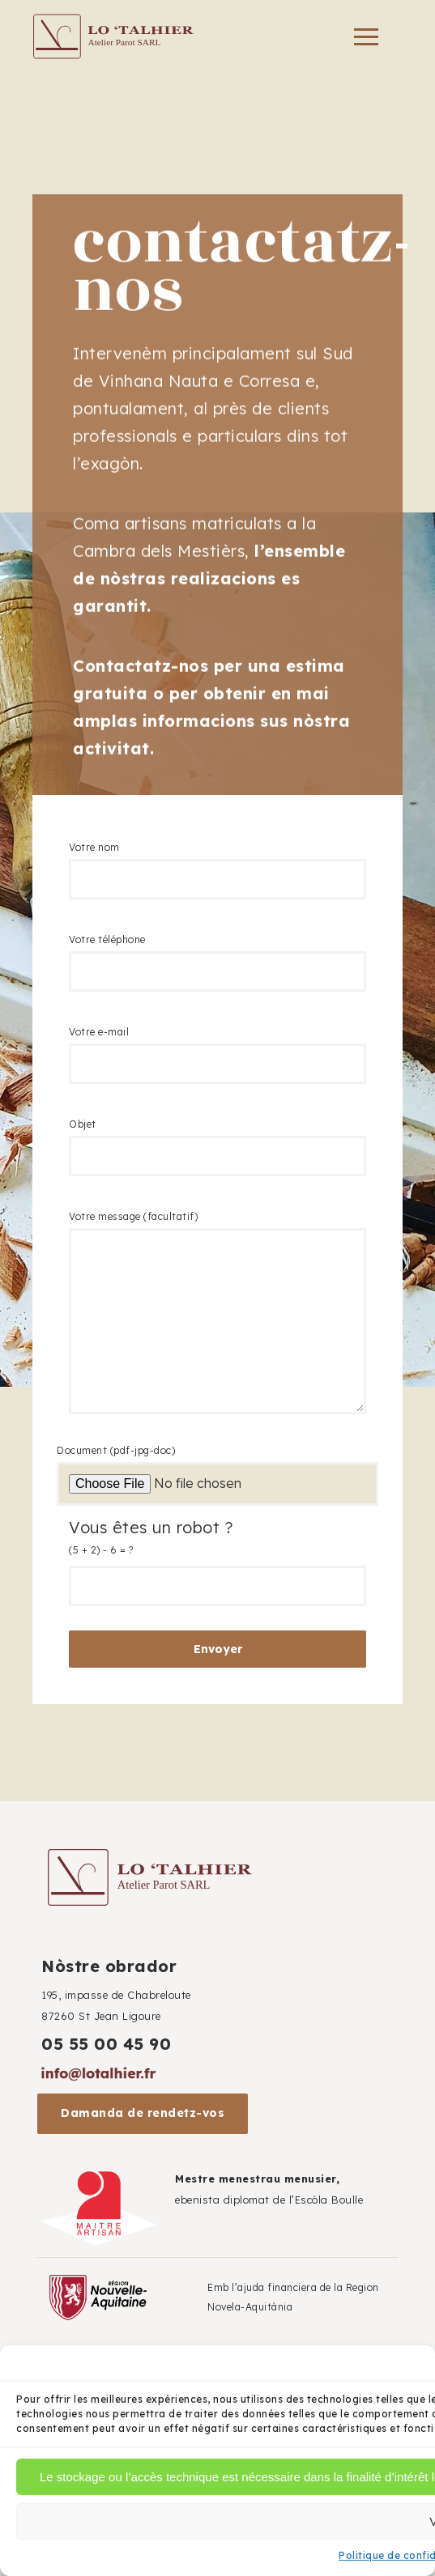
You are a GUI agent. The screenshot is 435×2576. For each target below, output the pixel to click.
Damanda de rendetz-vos (142, 2113)
